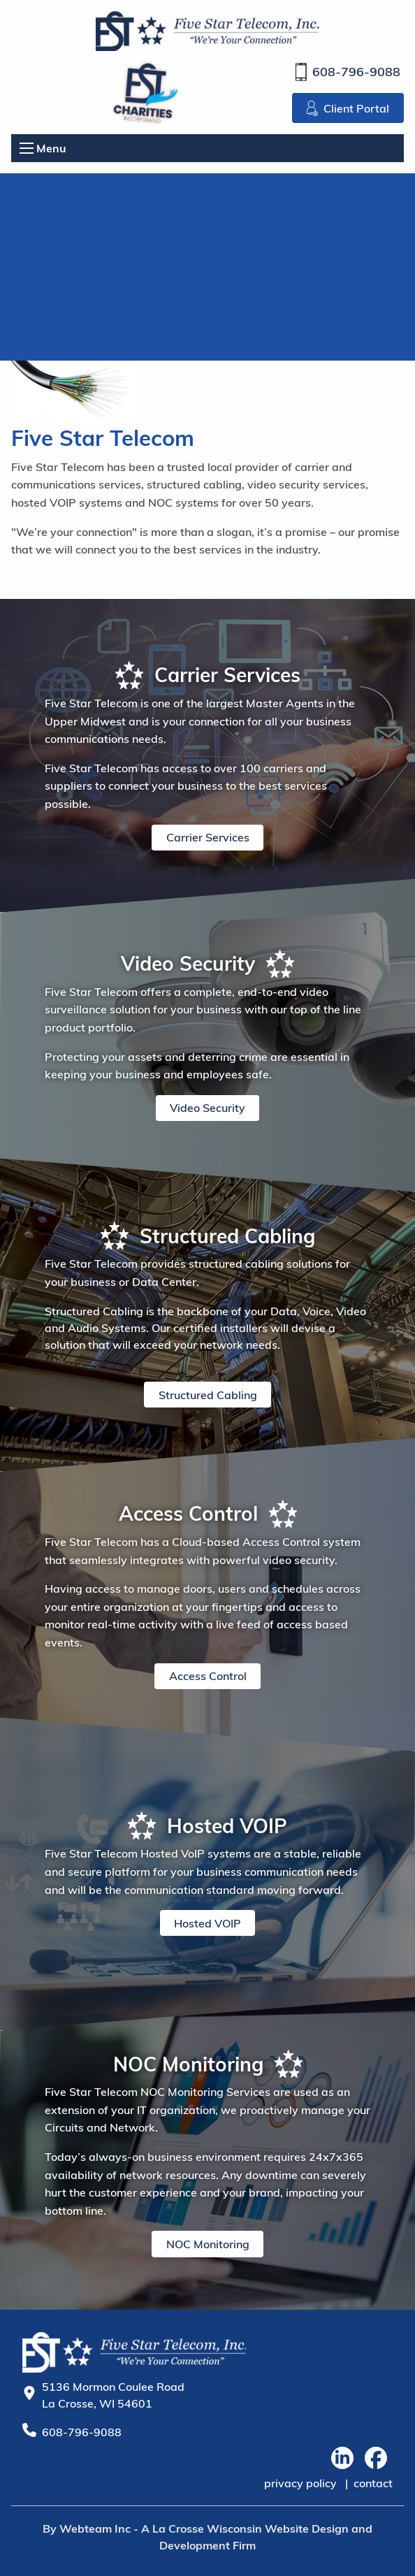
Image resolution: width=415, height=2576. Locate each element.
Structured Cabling (208, 1395)
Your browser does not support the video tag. (207, 266)
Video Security (207, 1108)
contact (373, 2483)
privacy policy (300, 2483)
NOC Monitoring (207, 2244)
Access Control (208, 1676)
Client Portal (348, 108)
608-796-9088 (348, 72)
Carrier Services (207, 837)
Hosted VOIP (207, 1923)
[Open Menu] (27, 148)
